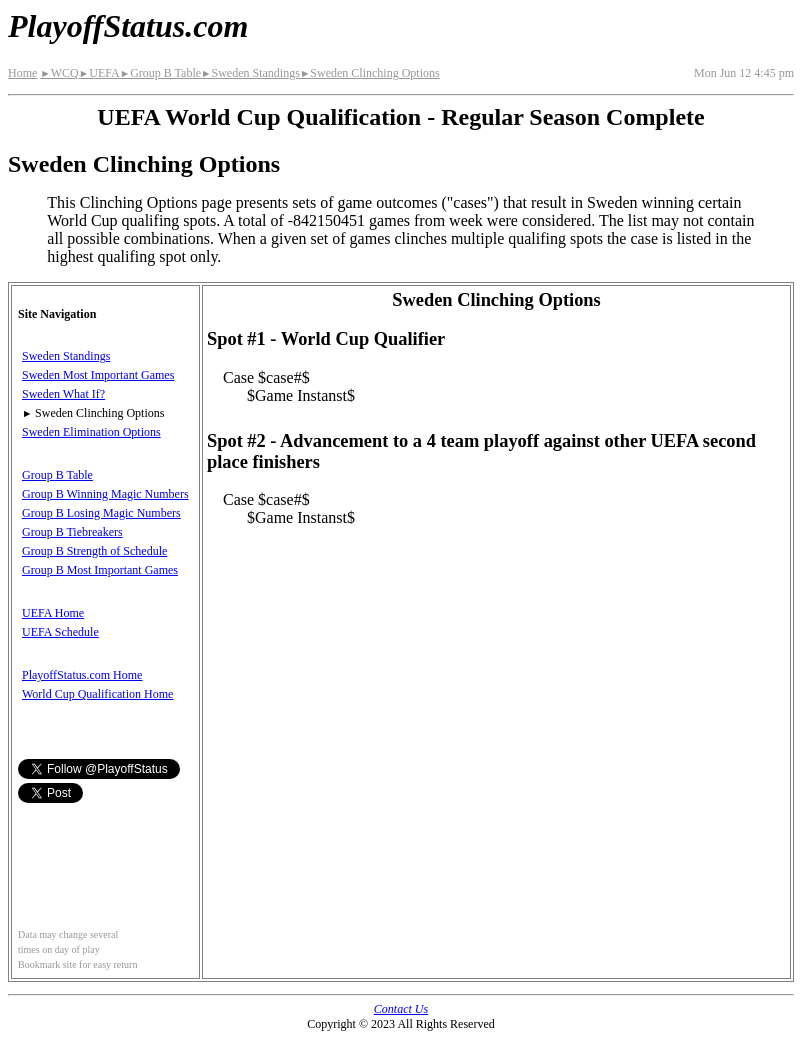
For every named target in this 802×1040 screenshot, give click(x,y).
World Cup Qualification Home (97, 694)
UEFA (99, 73)
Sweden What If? (63, 394)
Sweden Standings (250, 73)
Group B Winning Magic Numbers (105, 494)
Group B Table (160, 73)
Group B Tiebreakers (72, 532)
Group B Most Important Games (100, 570)
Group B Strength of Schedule (94, 551)
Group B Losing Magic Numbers (101, 513)
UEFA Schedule (60, 632)
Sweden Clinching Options (370, 73)
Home (22, 73)
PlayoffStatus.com (128, 26)
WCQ (59, 73)
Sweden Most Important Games (98, 375)
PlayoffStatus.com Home (82, 675)
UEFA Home (53, 613)
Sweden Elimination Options (91, 432)
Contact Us (401, 1009)
